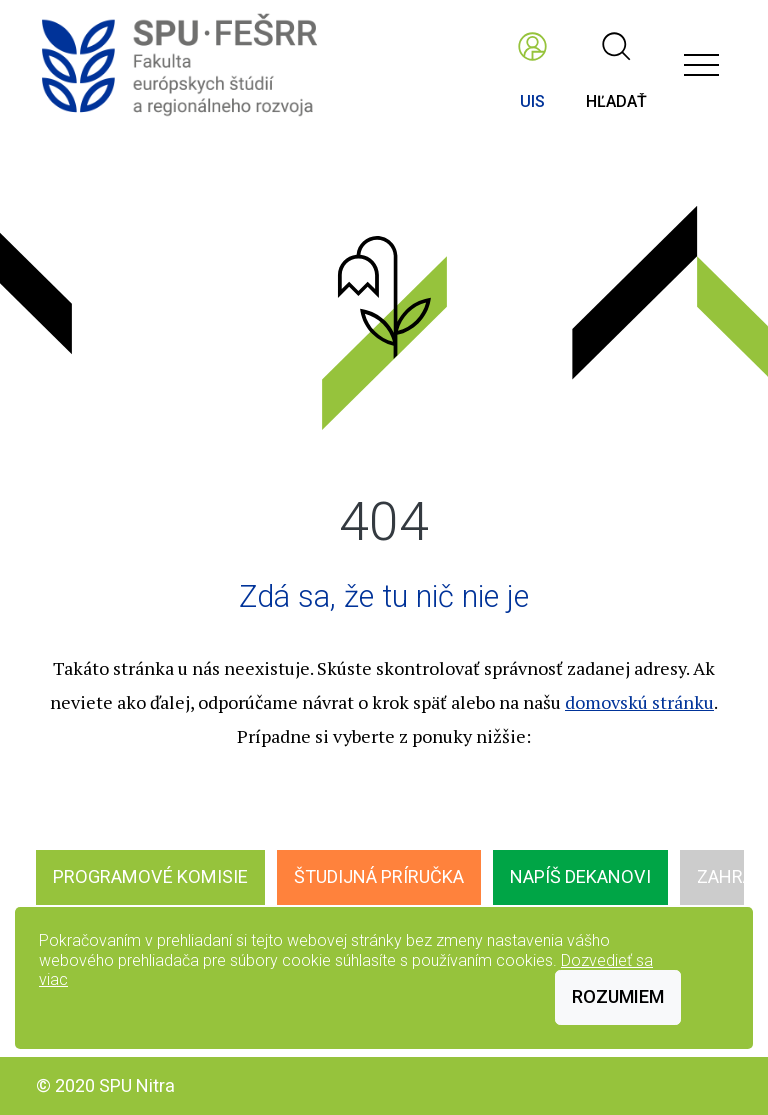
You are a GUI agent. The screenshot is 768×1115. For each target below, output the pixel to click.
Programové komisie (150, 876)
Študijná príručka (379, 876)
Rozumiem (618, 996)
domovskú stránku (639, 702)
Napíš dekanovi (580, 876)
